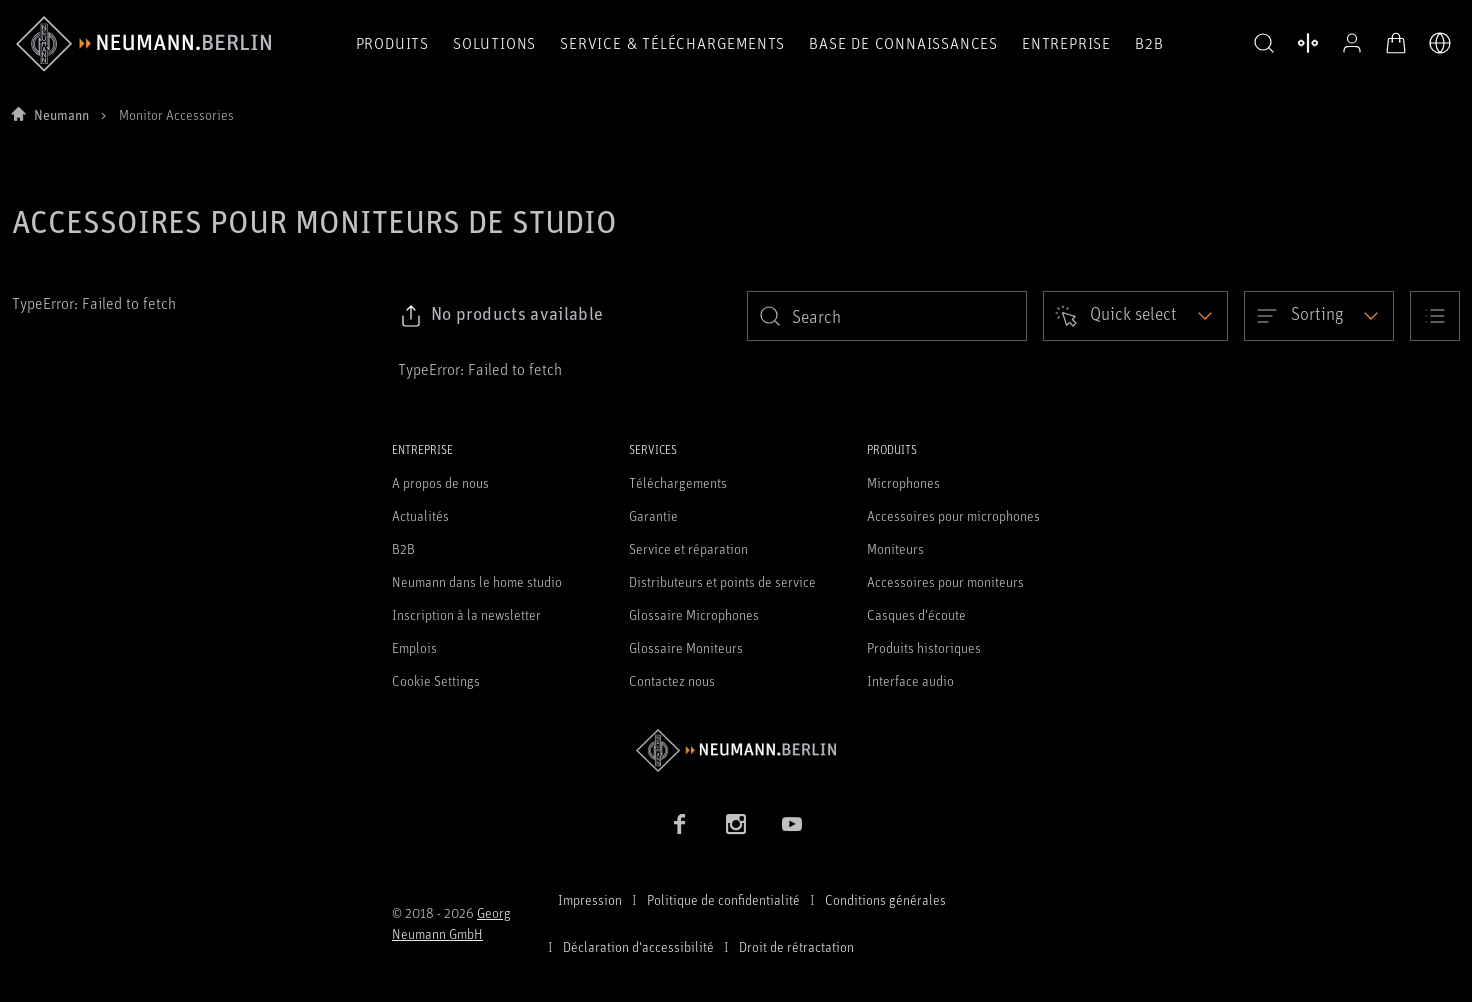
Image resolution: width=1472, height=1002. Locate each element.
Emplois (414, 647)
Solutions (494, 43)
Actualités (420, 515)
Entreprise (1066, 43)
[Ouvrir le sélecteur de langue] (1440, 43)
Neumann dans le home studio (477, 581)
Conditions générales (885, 899)
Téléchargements (678, 482)
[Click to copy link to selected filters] (501, 316)
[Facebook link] (680, 824)
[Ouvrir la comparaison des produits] (1308, 43)
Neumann (61, 114)
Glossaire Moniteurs (686, 647)
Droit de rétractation (796, 946)
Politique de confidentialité (723, 899)
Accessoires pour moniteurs (945, 581)
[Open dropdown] (1135, 316)
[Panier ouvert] (1396, 43)
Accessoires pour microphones (953, 515)
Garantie (653, 515)
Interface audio (910, 680)
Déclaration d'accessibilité (638, 946)
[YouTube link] (792, 824)
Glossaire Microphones (694, 614)
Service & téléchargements (672, 43)
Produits (392, 43)
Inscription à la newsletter (466, 614)
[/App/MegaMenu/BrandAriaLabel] (143, 44)
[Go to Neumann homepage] (736, 750)
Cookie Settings (436, 680)
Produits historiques (924, 647)
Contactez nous (672, 680)
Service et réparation (688, 548)
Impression (590, 899)
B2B (1149, 43)
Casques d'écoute (916, 614)
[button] (1264, 44)
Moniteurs (895, 548)
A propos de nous (440, 482)
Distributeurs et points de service (722, 581)
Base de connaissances (903, 43)
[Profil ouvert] (1352, 43)
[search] (887, 316)
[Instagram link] (736, 824)
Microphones (903, 482)
